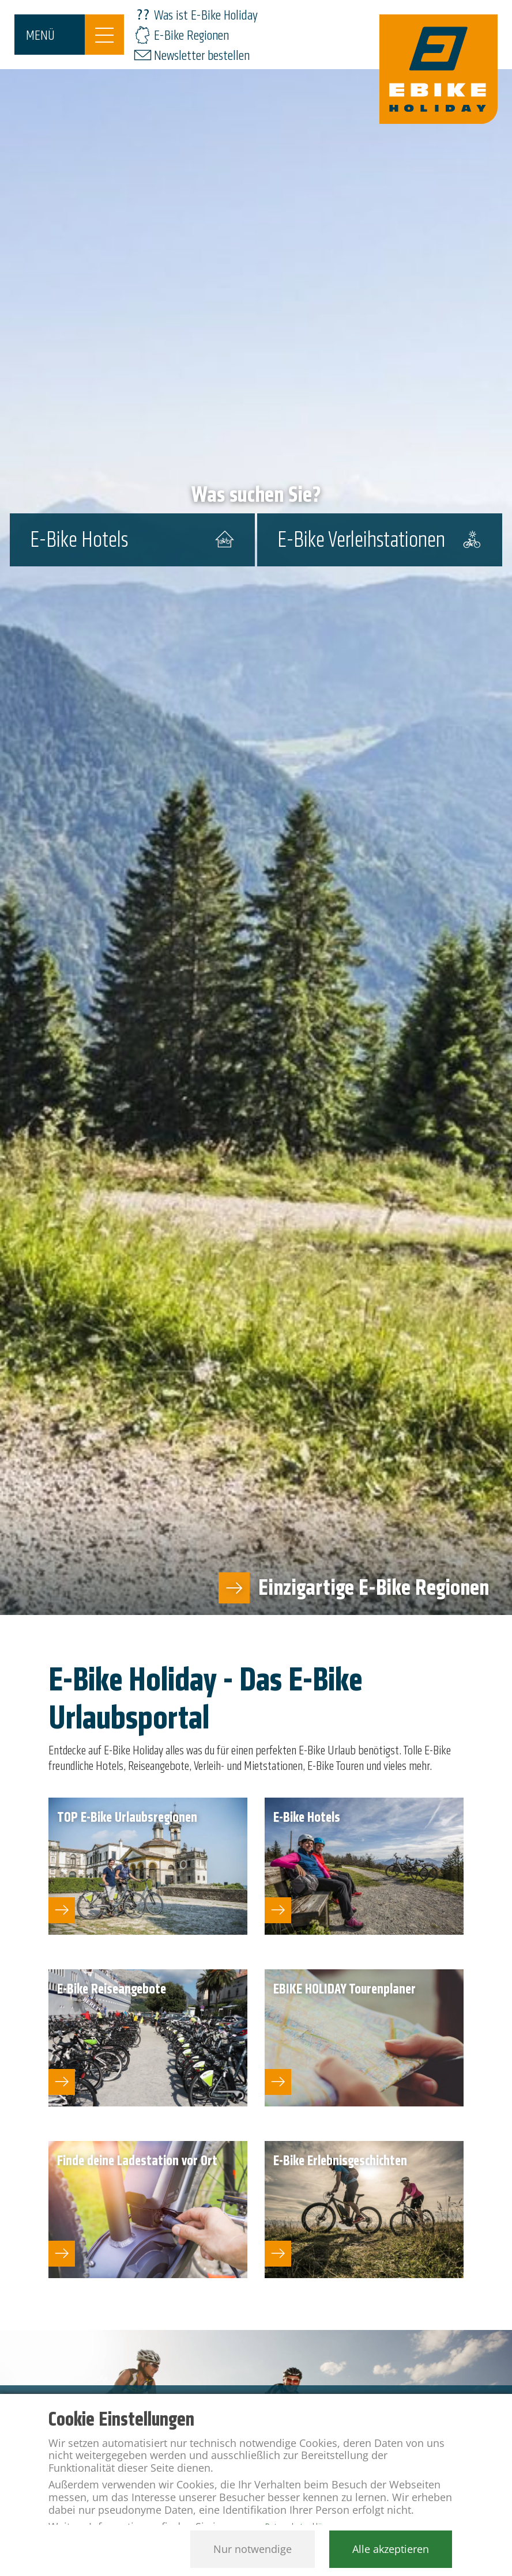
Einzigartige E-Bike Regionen (373, 1588)
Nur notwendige (252, 2549)
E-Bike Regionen (191, 35)
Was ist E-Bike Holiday (206, 15)
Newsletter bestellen (202, 56)
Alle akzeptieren (390, 2549)
